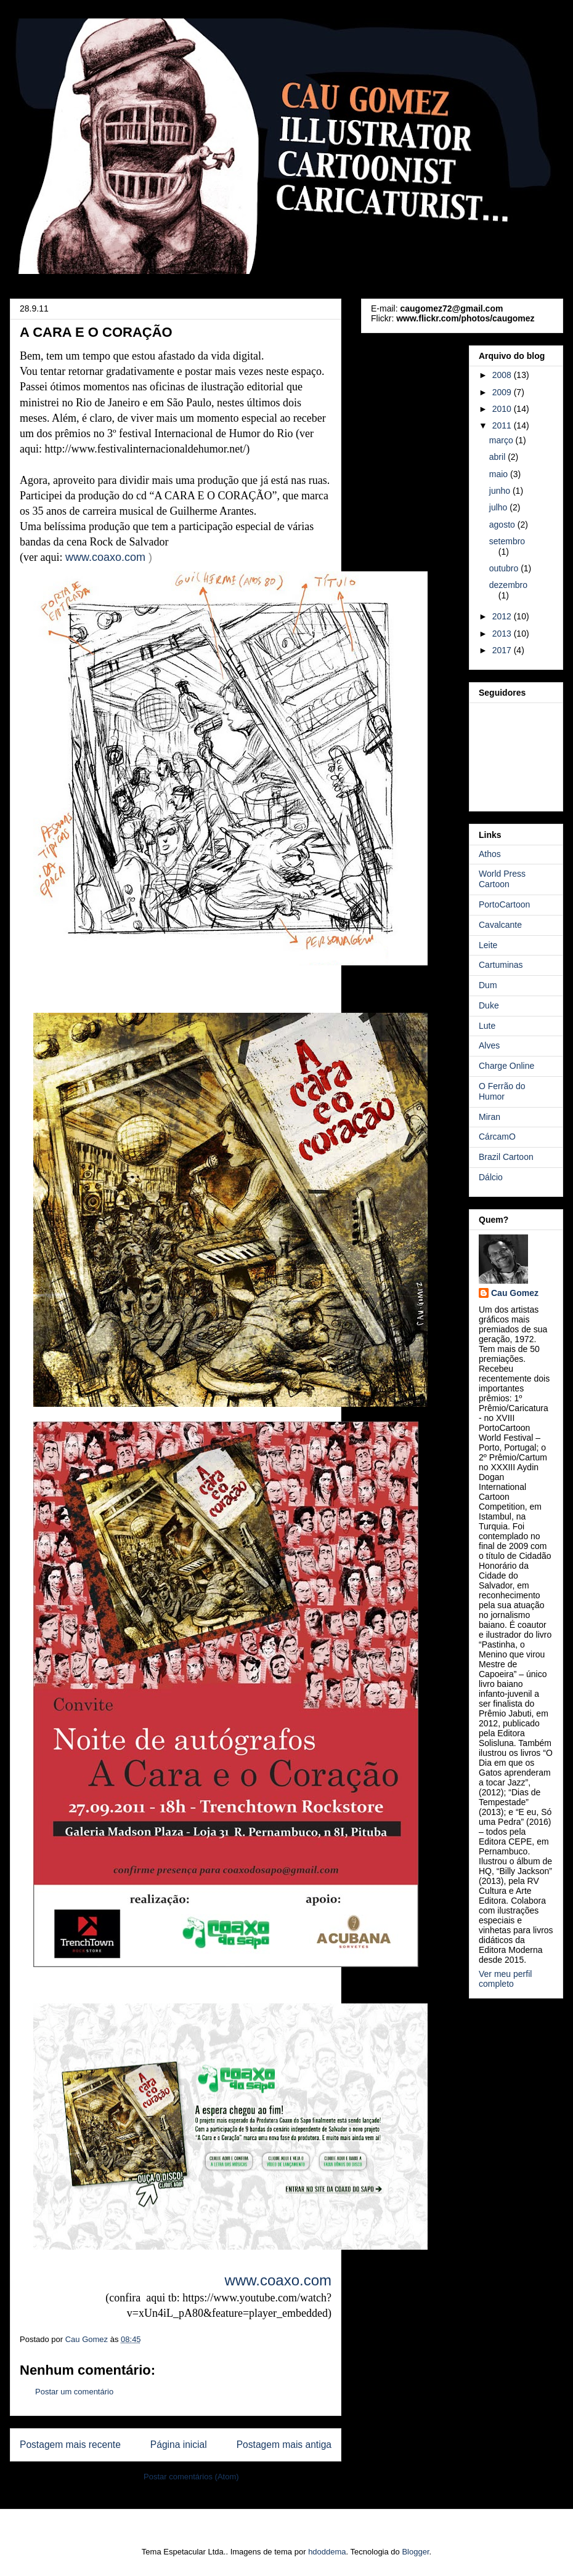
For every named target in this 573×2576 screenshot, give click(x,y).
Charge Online (506, 1066)
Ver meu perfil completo (505, 1979)
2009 (503, 392)
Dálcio (491, 1177)
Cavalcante (500, 925)
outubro (505, 568)
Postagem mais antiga (284, 2444)
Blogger (415, 2551)
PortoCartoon (504, 904)
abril (498, 457)
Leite (488, 945)
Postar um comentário (74, 2391)
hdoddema (327, 2551)
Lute (487, 1026)
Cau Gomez (514, 1293)
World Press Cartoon (502, 879)
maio (499, 474)
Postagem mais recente (70, 2444)
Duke (489, 1005)
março (502, 440)
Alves (489, 1045)
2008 (503, 375)
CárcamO (497, 1136)
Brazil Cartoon (506, 1157)
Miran (489, 1117)
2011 (503, 425)
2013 (503, 633)
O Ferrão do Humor (502, 1091)
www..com (105, 557)
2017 (503, 650)
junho (501, 491)
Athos (490, 854)
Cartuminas (501, 965)
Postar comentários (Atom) (191, 2476)
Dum (488, 985)
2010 (503, 409)
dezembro (508, 585)
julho (499, 507)
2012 (503, 616)
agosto (503, 524)
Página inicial (178, 2444)
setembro (507, 541)
